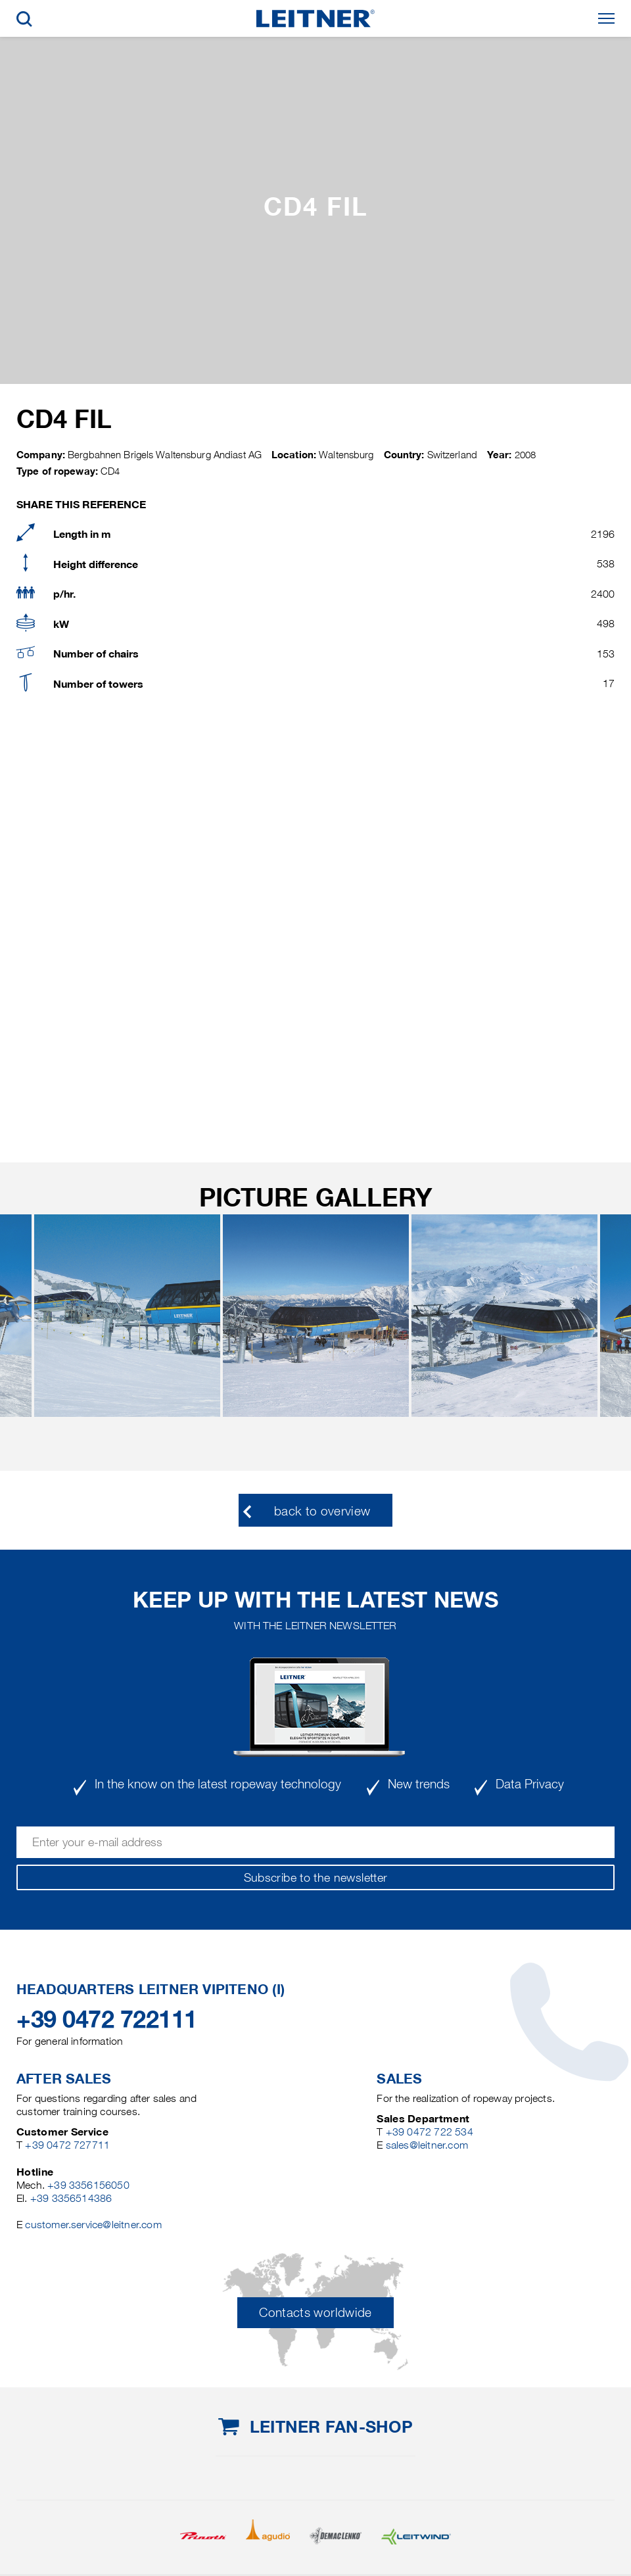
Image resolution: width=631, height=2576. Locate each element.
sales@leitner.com (427, 2145)
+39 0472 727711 (67, 2145)
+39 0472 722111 (106, 2019)
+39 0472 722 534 (429, 2132)
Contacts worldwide (315, 2312)
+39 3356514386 (71, 2198)
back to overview (322, 1511)
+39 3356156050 (88, 2185)
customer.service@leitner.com (93, 2224)
